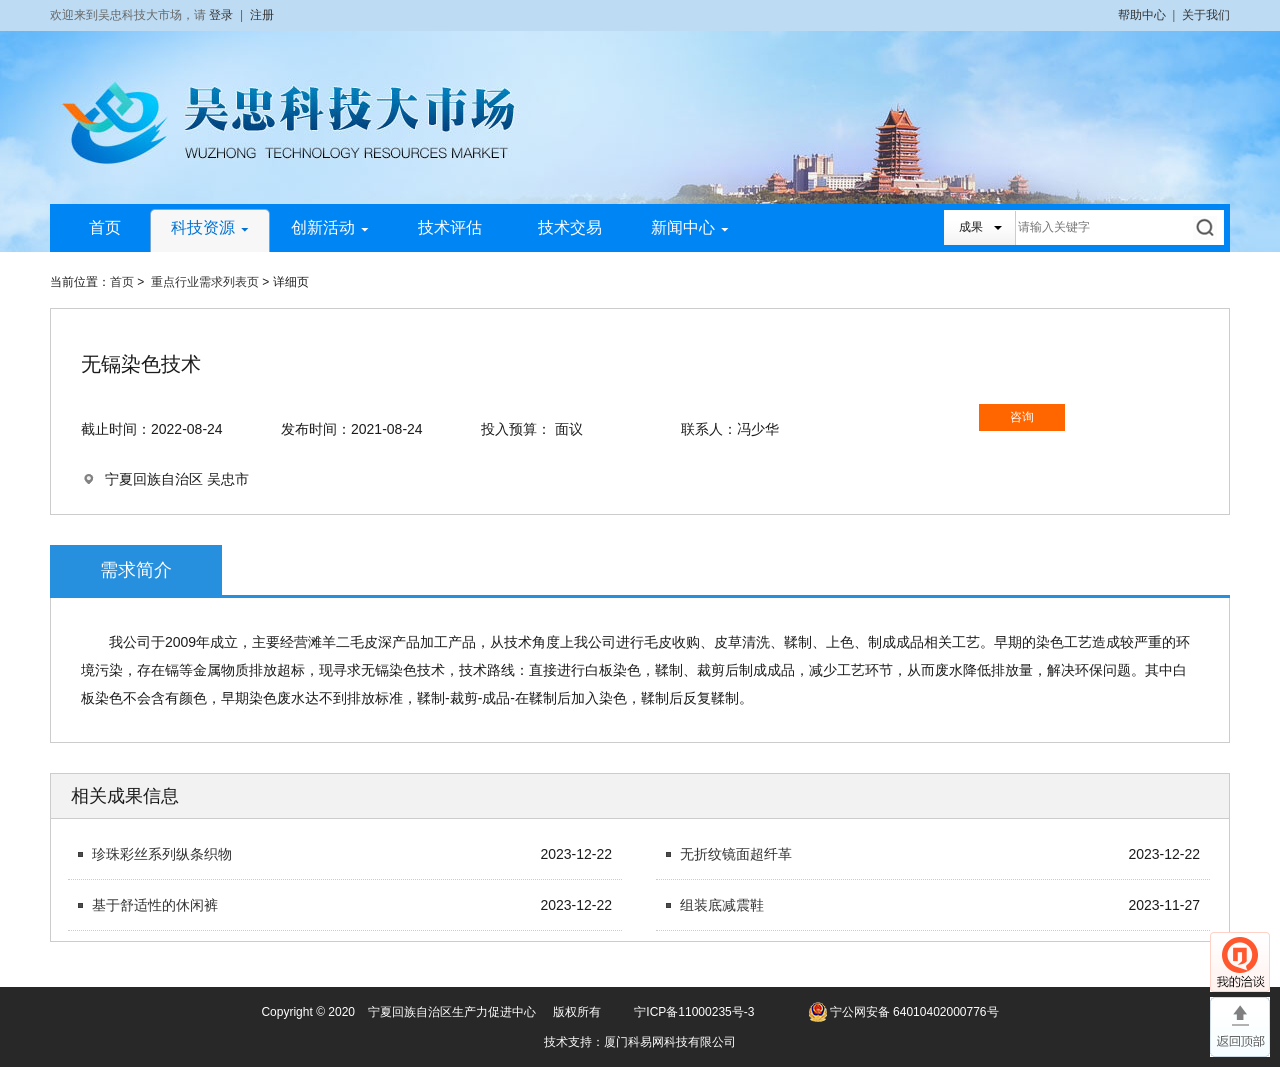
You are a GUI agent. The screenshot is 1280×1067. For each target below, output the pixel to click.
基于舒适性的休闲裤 (155, 905)
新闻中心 (690, 227)
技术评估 (450, 227)
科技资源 (210, 227)
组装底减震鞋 (722, 905)
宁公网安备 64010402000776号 (914, 1012)
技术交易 (570, 227)
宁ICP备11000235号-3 (694, 1012)
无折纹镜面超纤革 (736, 854)
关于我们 (1206, 15)
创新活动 (330, 227)
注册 (262, 15)
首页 (105, 227)
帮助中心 (1142, 15)
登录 (221, 15)
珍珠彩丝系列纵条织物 (162, 854)
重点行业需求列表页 (205, 282)
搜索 (1206, 227)
